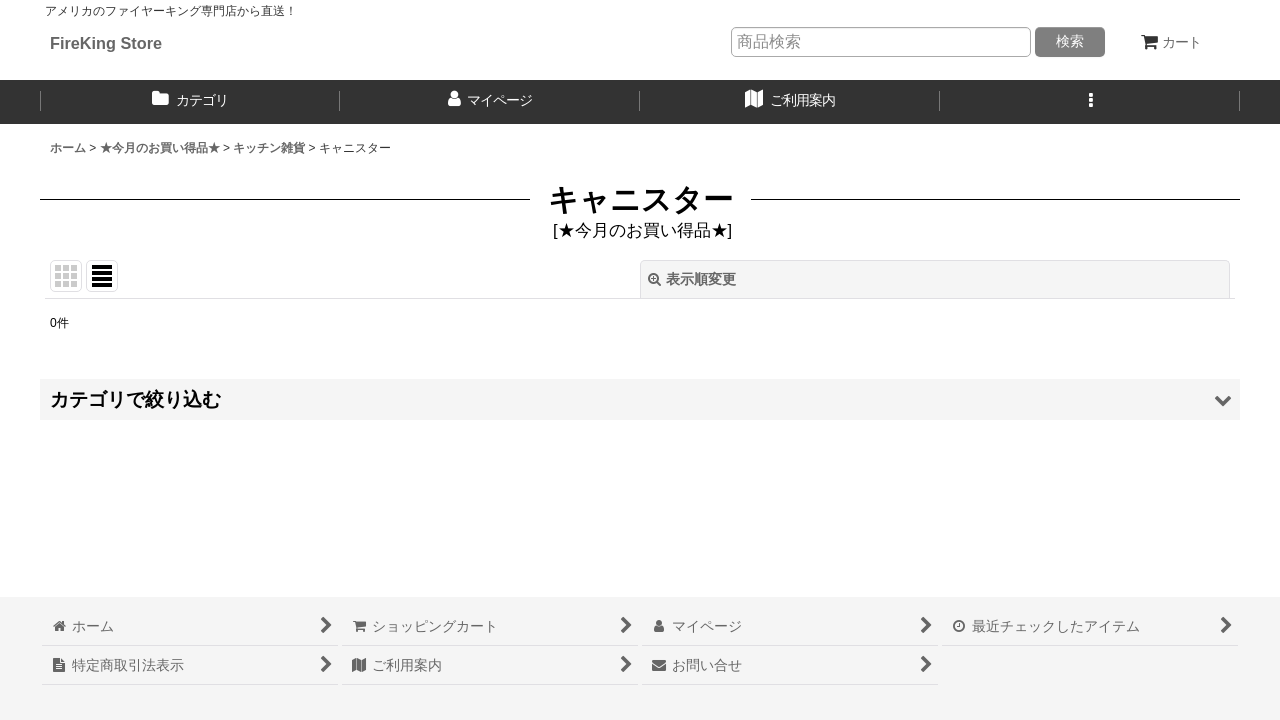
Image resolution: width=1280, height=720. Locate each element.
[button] (1090, 102)
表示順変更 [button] (692, 279)
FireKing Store (106, 43)
